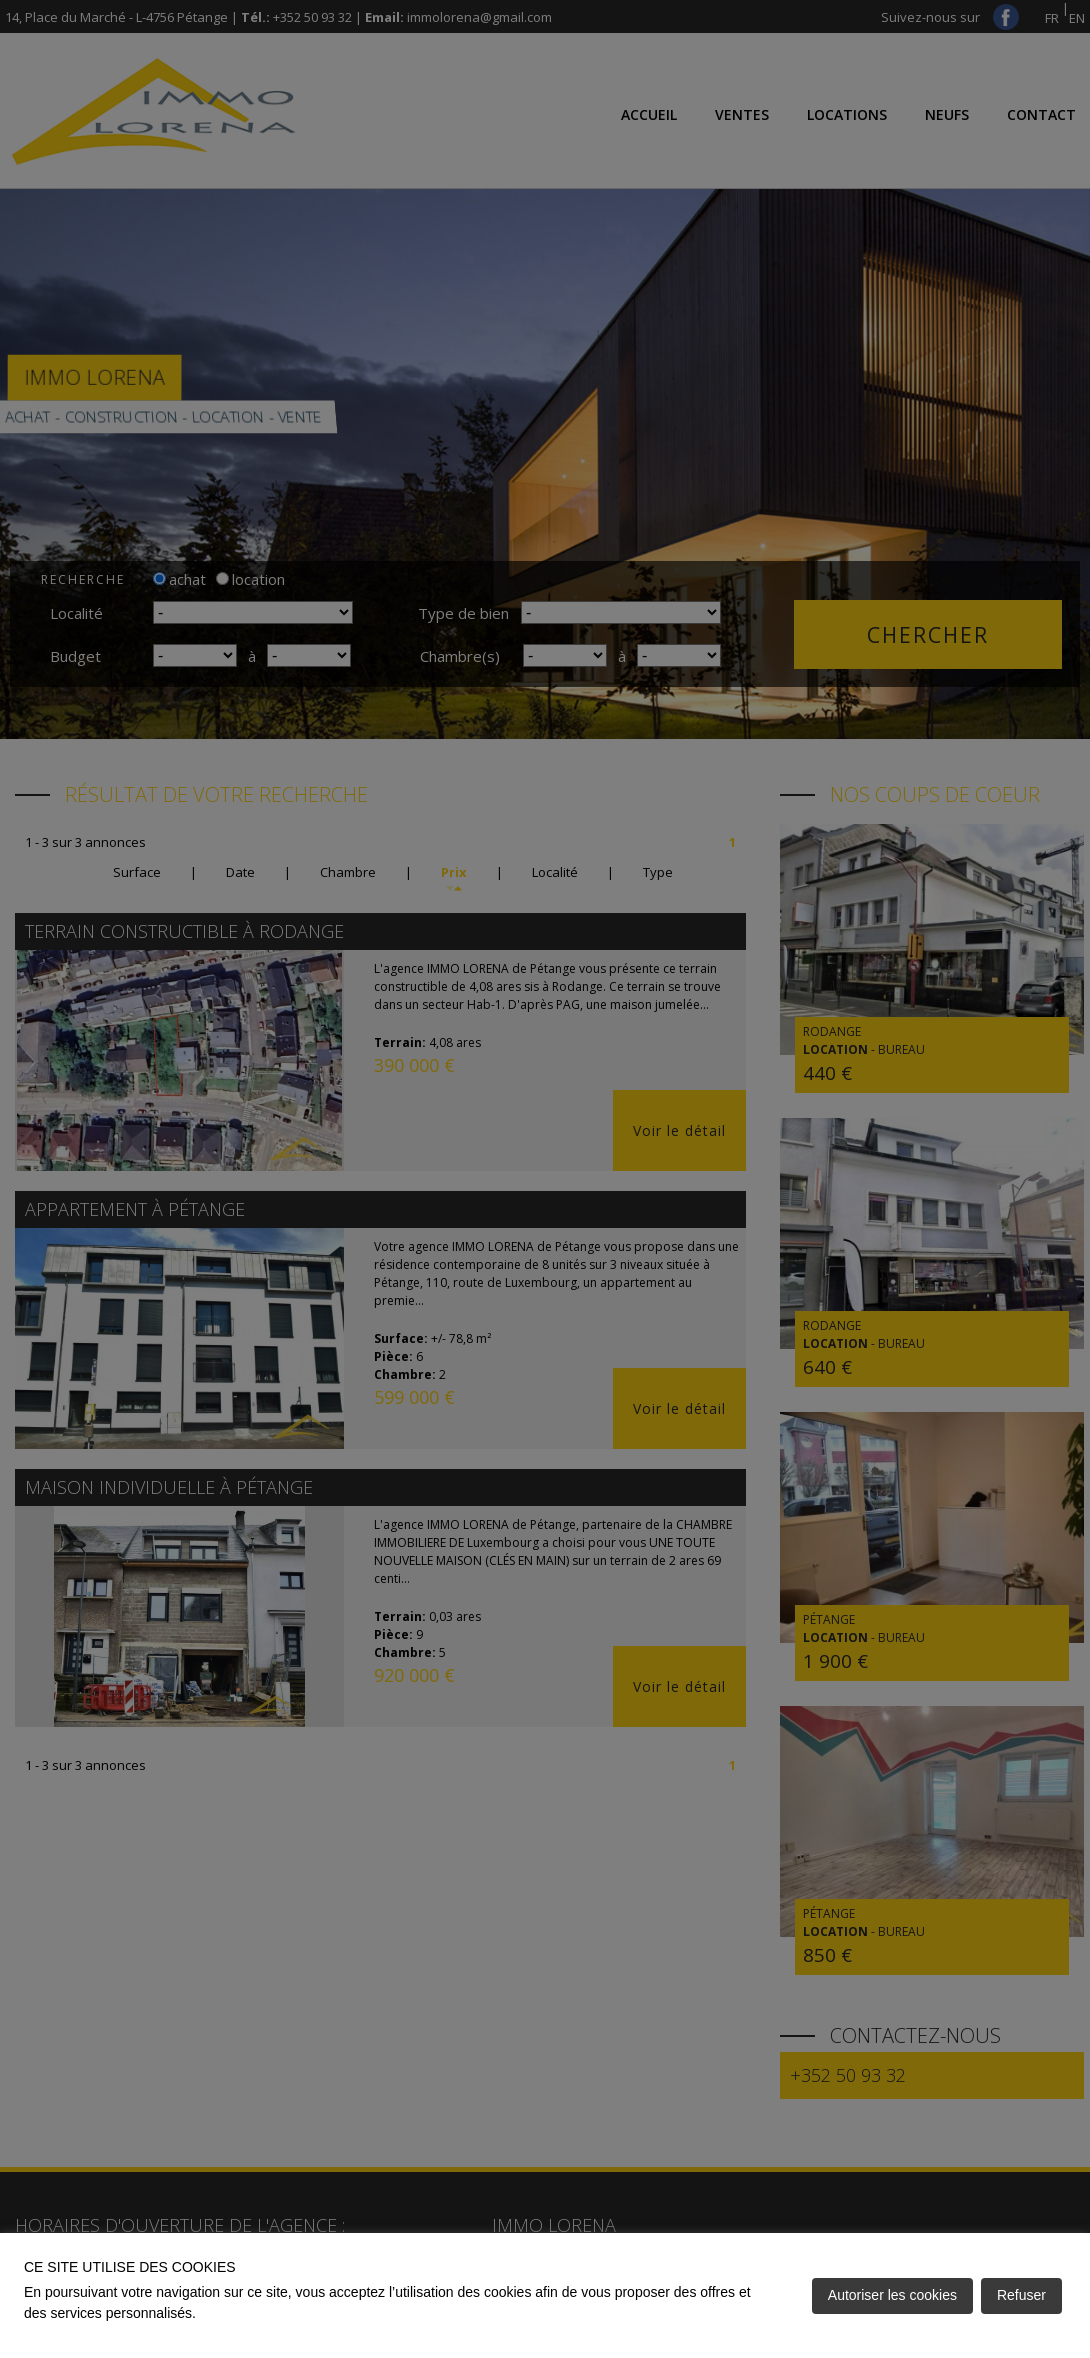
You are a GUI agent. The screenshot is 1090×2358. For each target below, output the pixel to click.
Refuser (1021, 2295)
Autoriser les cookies (892, 2295)
